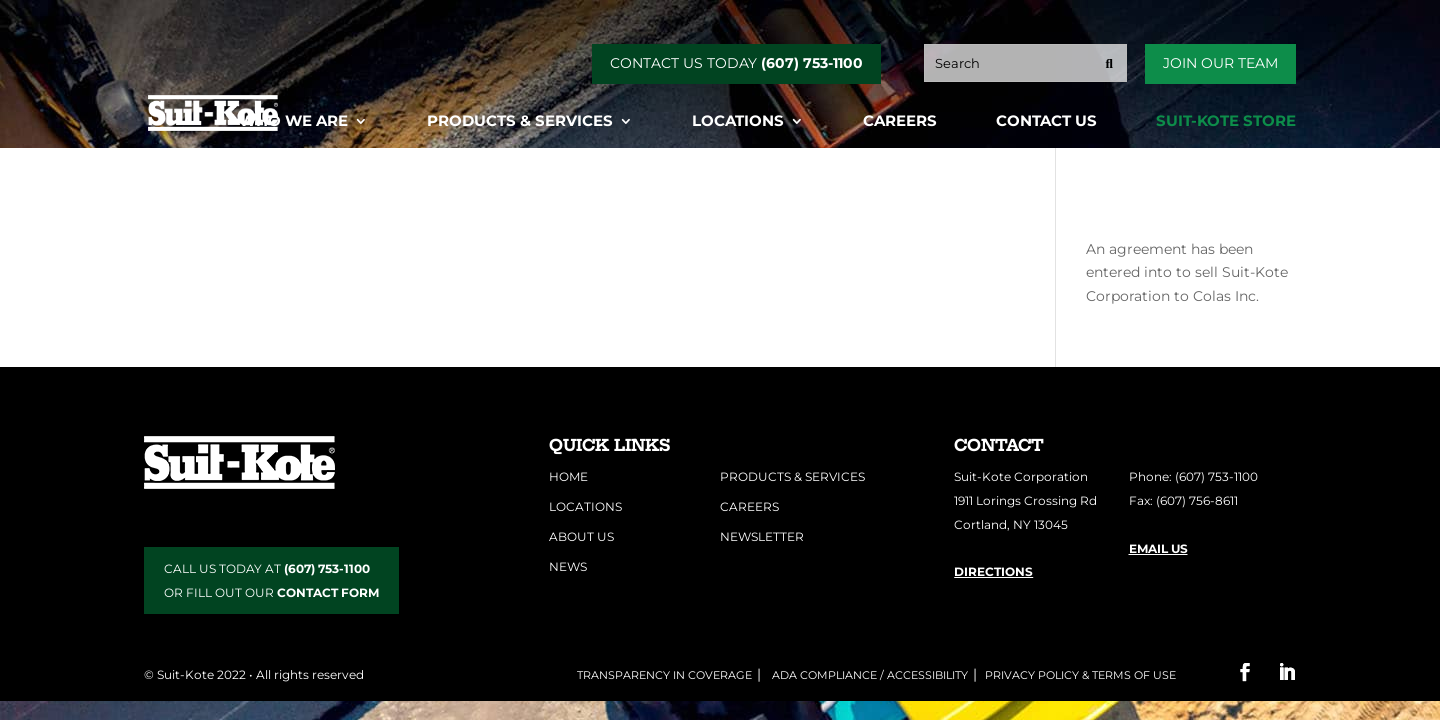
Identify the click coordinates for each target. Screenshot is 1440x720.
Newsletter (762, 536)
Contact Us (1046, 122)
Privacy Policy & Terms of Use (1080, 675)
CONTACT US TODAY (736, 63)
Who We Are (293, 122)
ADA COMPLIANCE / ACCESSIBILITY (868, 675)
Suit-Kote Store (1226, 122)
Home (568, 476)
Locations (738, 122)
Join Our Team (1220, 63)
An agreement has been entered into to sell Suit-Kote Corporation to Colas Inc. (1187, 273)
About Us (581, 536)
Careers (900, 122)
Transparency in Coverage (664, 675)
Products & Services (520, 122)
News (568, 566)
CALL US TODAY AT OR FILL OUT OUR (271, 580)
